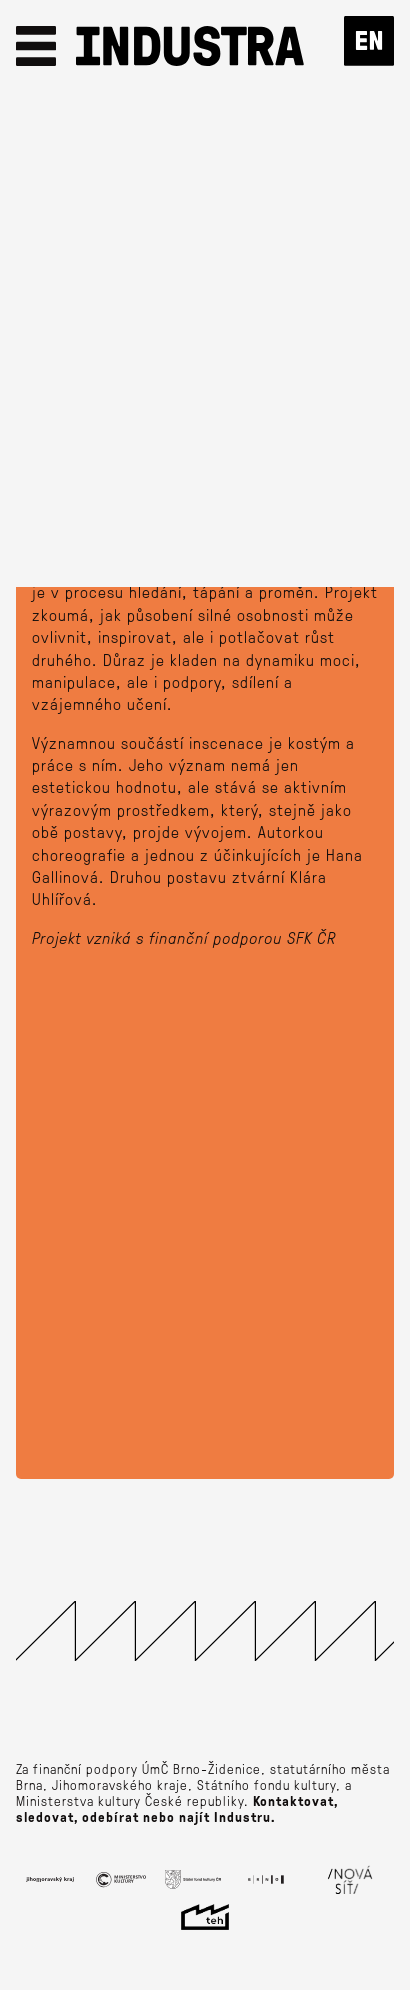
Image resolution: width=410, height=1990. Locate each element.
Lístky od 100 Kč (205, 404)
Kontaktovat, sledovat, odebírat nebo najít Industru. (177, 1809)
